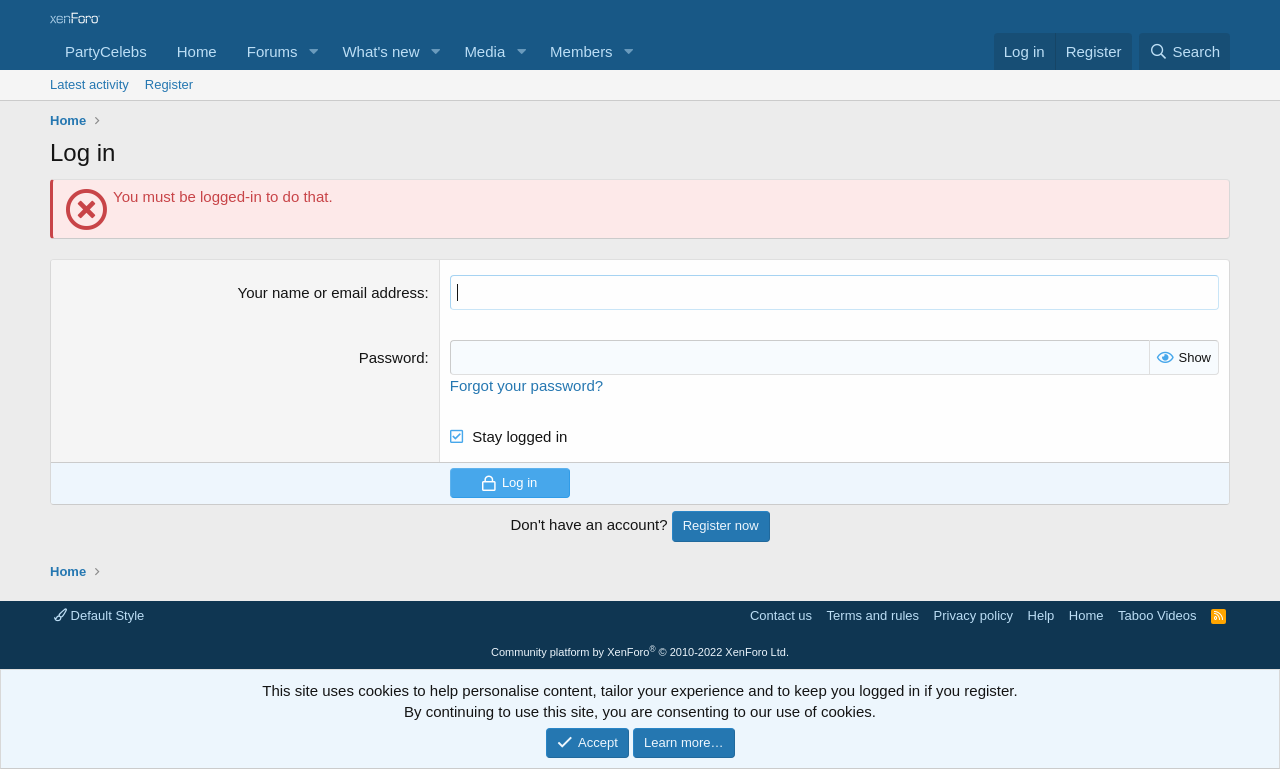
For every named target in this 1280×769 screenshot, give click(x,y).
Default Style (99, 615)
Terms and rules (873, 615)
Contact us (781, 615)
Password (392, 357)
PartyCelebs (106, 51)
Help (1041, 615)
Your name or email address (331, 292)
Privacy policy (973, 615)
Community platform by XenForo (640, 652)
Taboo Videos (1157, 615)
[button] (313, 51)
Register (169, 84)
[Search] (1184, 51)
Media (484, 51)
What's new (380, 51)
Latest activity (89, 84)
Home (197, 51)
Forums (272, 51)
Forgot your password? (526, 385)
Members (581, 51)
